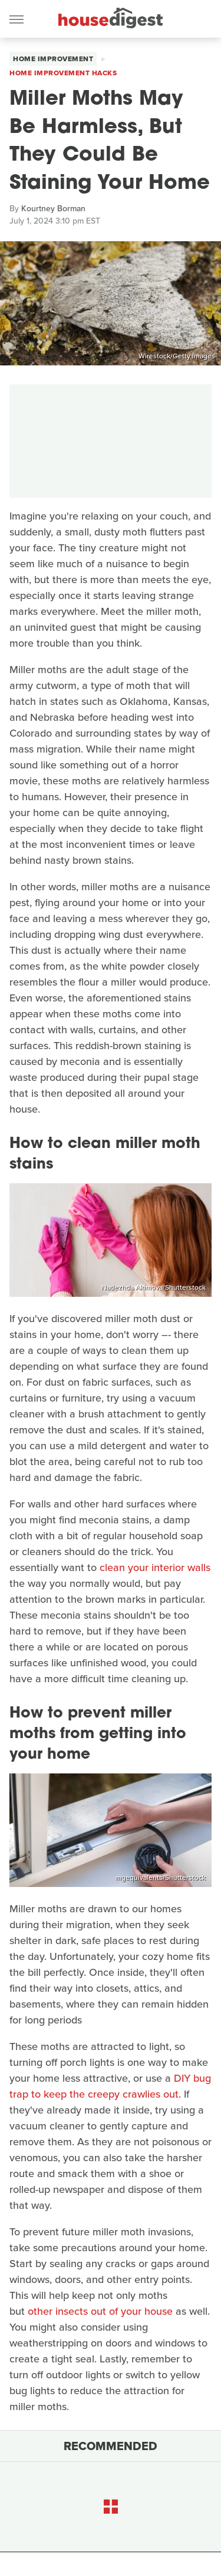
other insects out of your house (99, 2311)
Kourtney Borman (53, 208)
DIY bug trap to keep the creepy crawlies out (110, 2086)
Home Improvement (53, 59)
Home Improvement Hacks (63, 73)
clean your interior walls (155, 1567)
